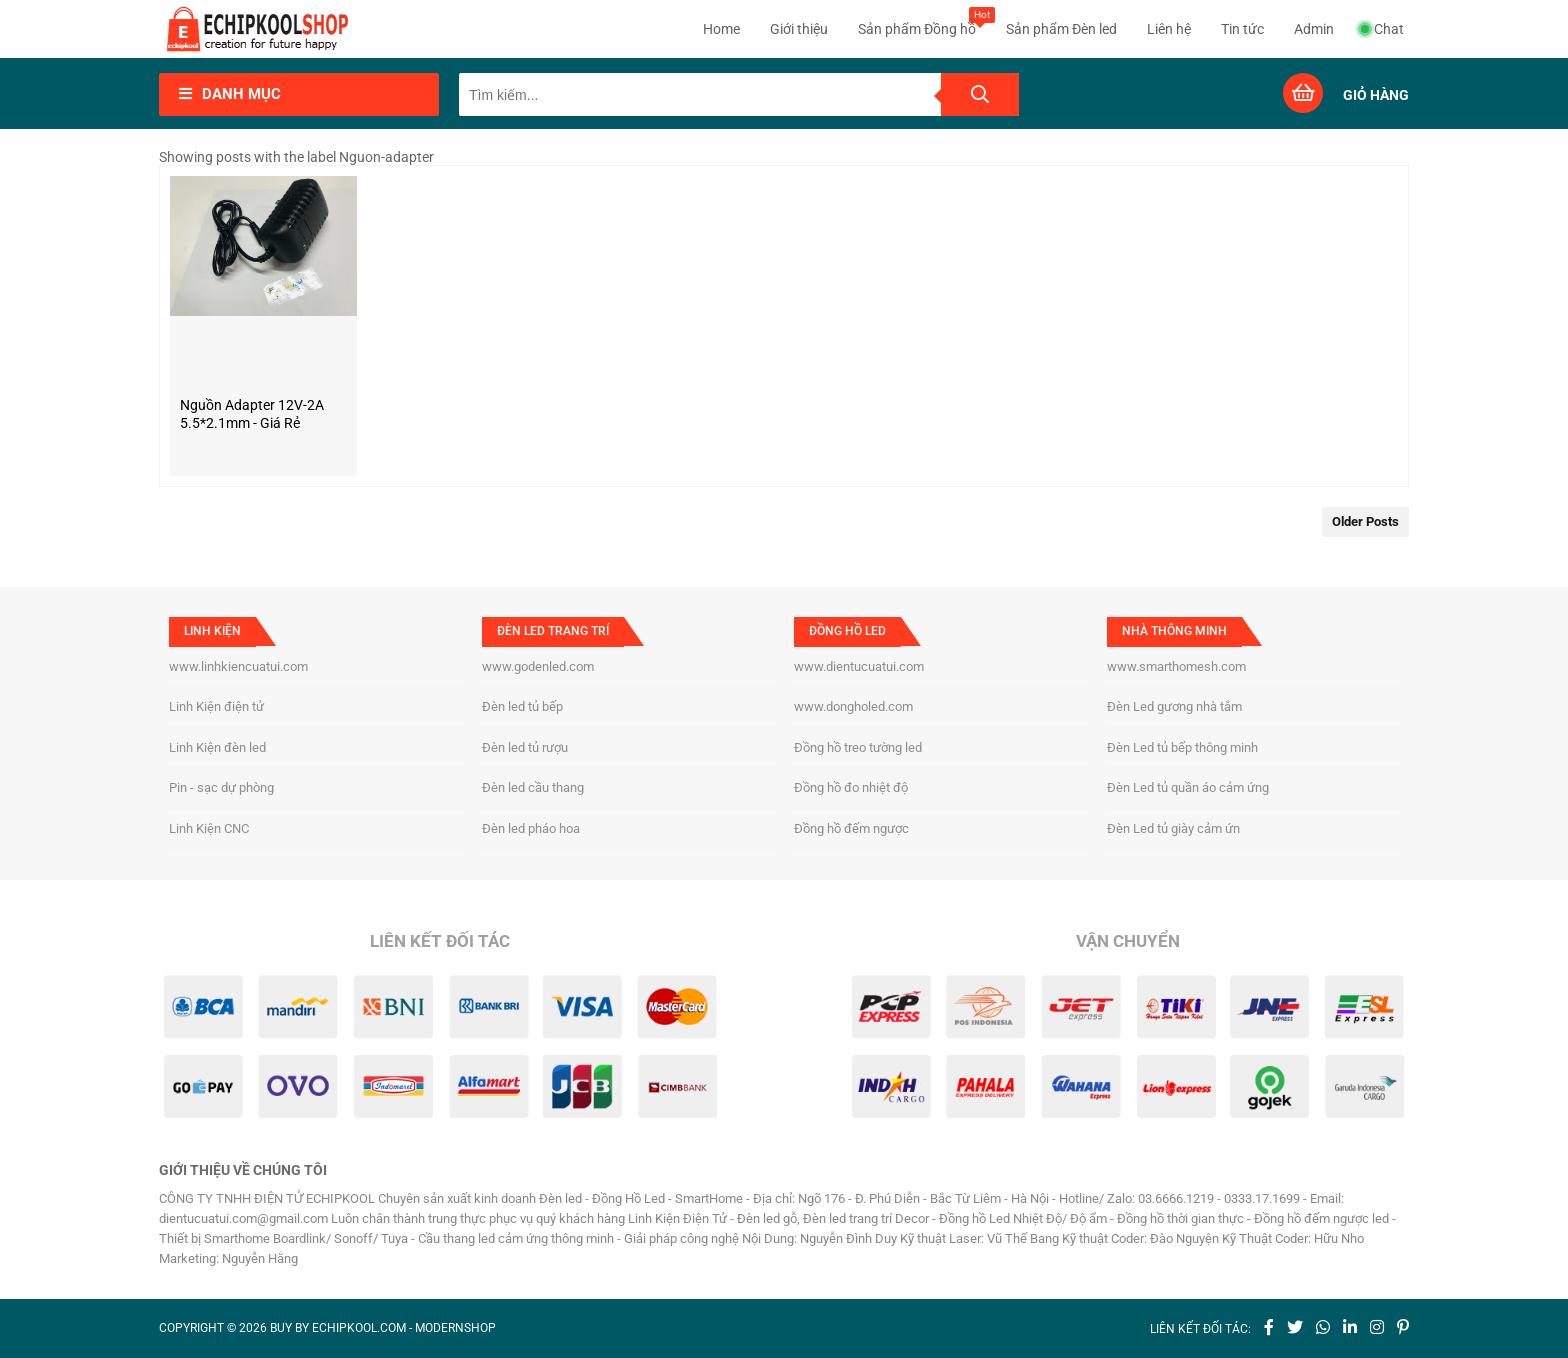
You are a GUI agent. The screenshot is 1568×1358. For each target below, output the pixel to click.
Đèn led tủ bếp (522, 706)
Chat (1382, 29)
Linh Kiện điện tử (216, 706)
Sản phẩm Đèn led (1061, 29)
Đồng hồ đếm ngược (851, 828)
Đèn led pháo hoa (531, 828)
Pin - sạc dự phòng (221, 787)
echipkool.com (359, 1328)
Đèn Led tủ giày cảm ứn (1173, 828)
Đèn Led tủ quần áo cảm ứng (1188, 787)
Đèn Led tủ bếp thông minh (1182, 747)
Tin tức (1242, 29)
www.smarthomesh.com (1176, 666)
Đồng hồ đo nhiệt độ (851, 787)
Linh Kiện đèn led (217, 747)
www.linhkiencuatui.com (238, 666)
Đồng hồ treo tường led (858, 747)
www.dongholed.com (853, 706)
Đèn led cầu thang (533, 787)
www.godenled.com (538, 666)
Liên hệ (1169, 29)
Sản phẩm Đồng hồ (917, 22)
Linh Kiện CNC (209, 828)
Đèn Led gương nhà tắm (1174, 706)
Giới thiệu (799, 29)
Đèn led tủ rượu (525, 747)
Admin (1314, 29)
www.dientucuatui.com (859, 666)
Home (721, 29)
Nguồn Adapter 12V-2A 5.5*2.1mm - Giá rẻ (252, 414)
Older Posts (1365, 521)
